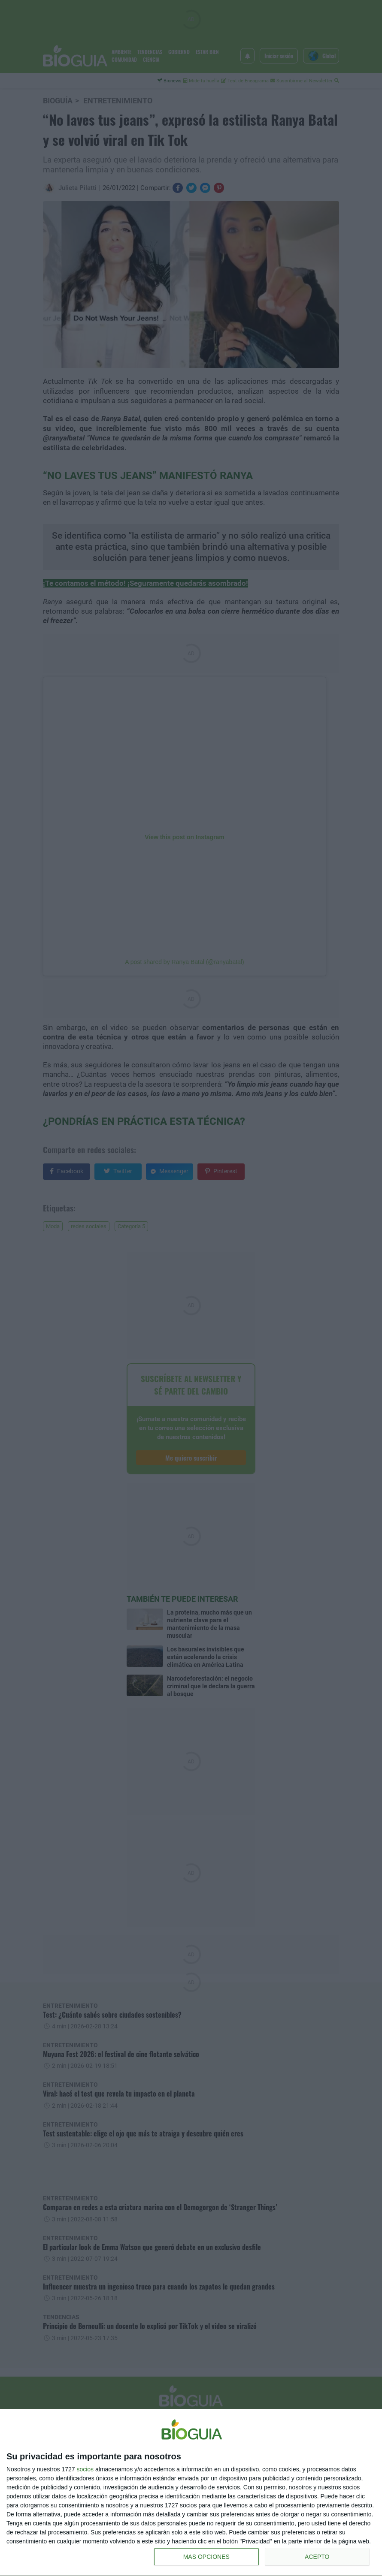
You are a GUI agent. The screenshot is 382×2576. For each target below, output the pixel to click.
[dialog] (191, 2493)
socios (85, 2469)
